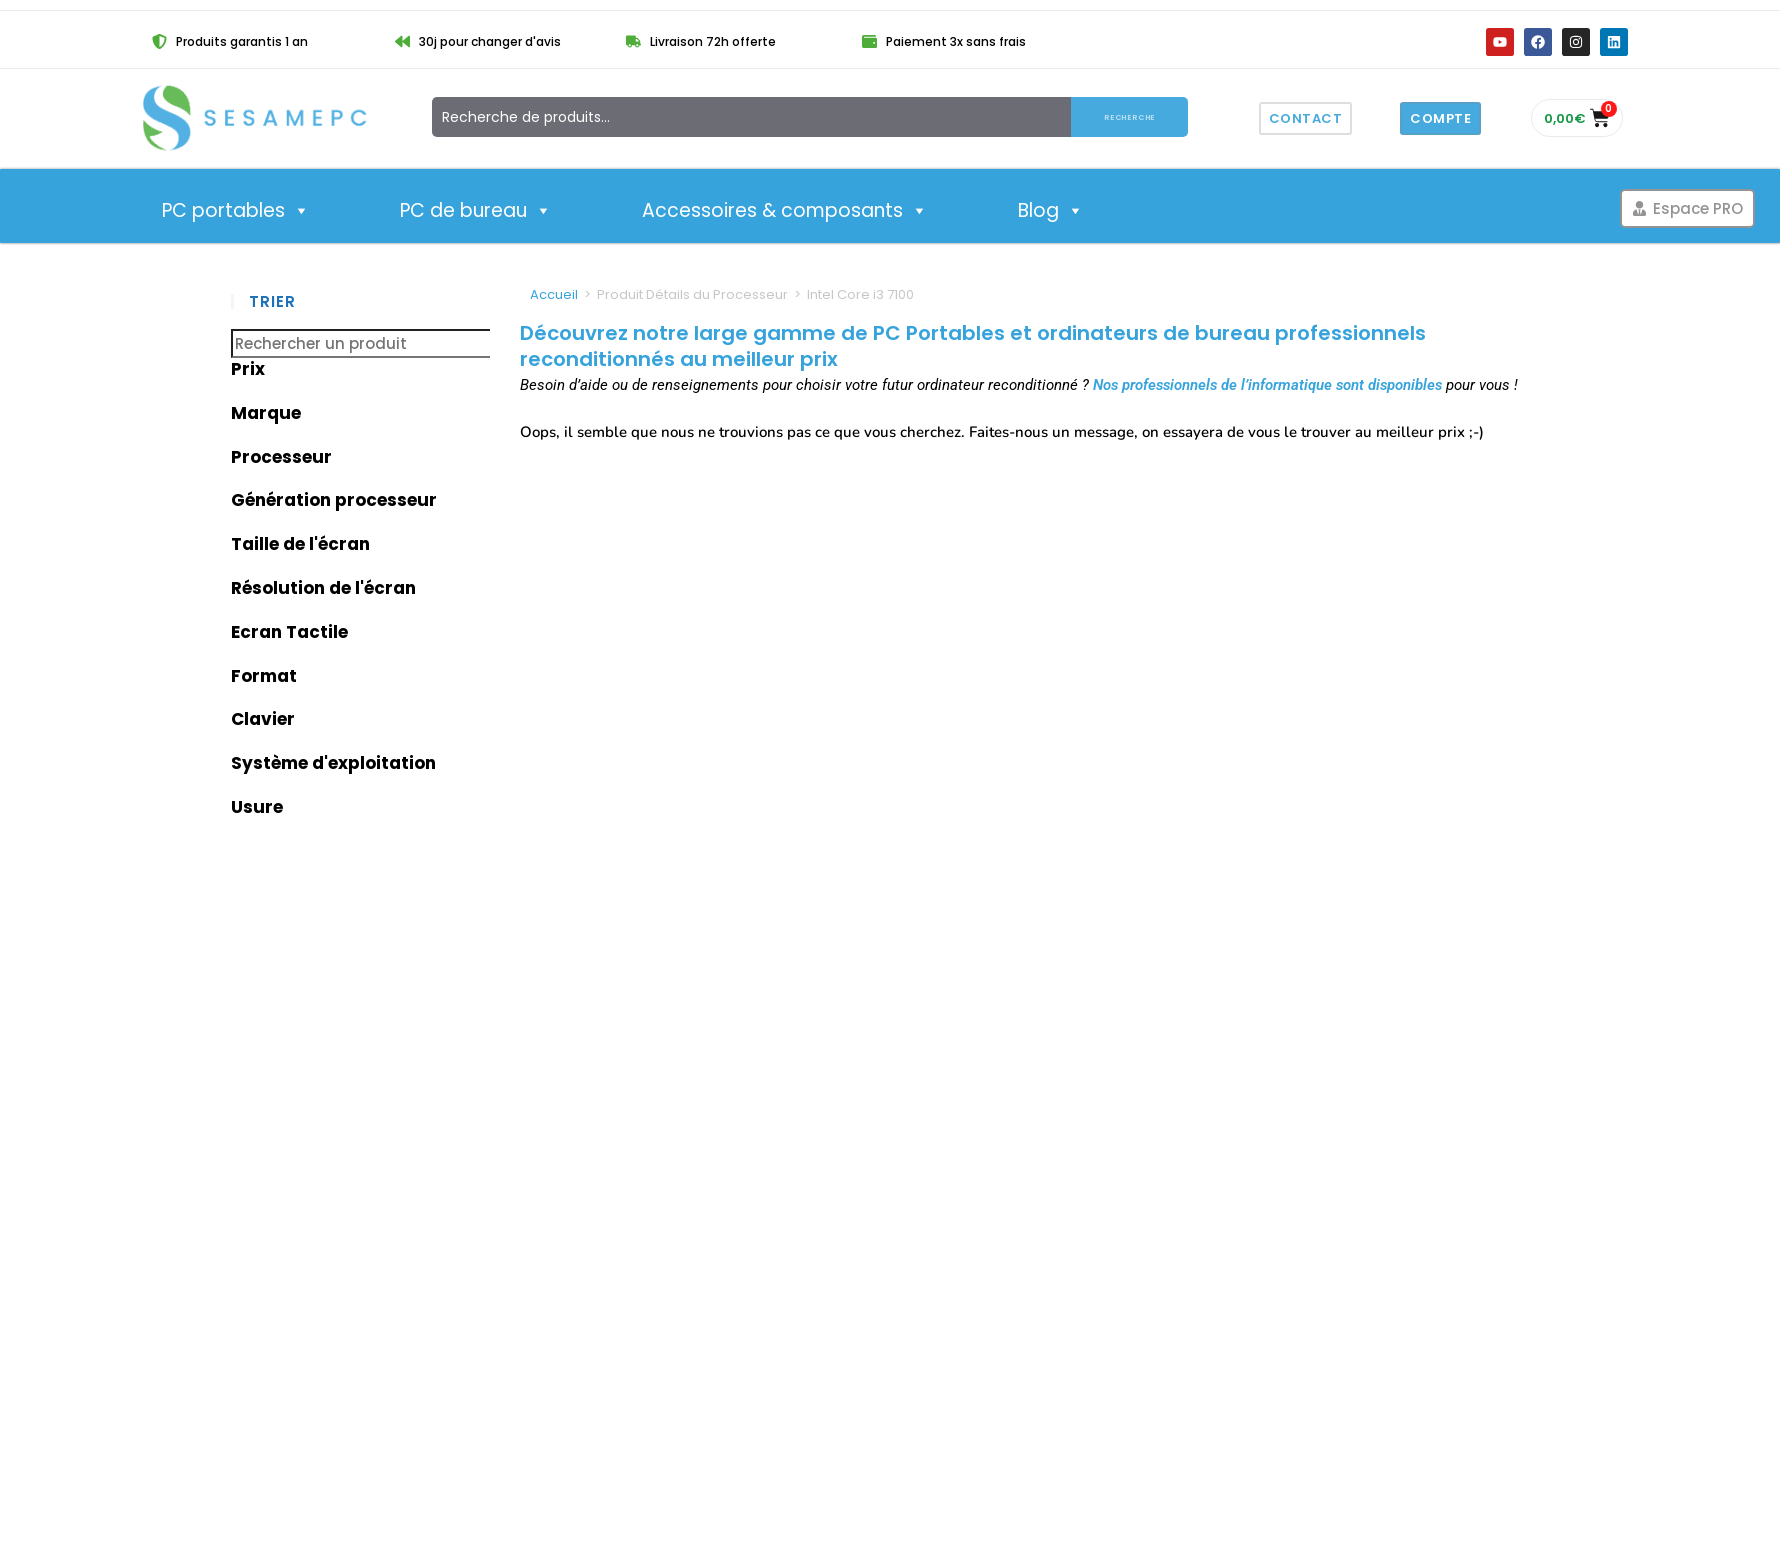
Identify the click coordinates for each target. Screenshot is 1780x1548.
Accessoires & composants (785, 211)
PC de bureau (476, 211)
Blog (1051, 211)
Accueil (554, 294)
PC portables (236, 211)
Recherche (1130, 116)
